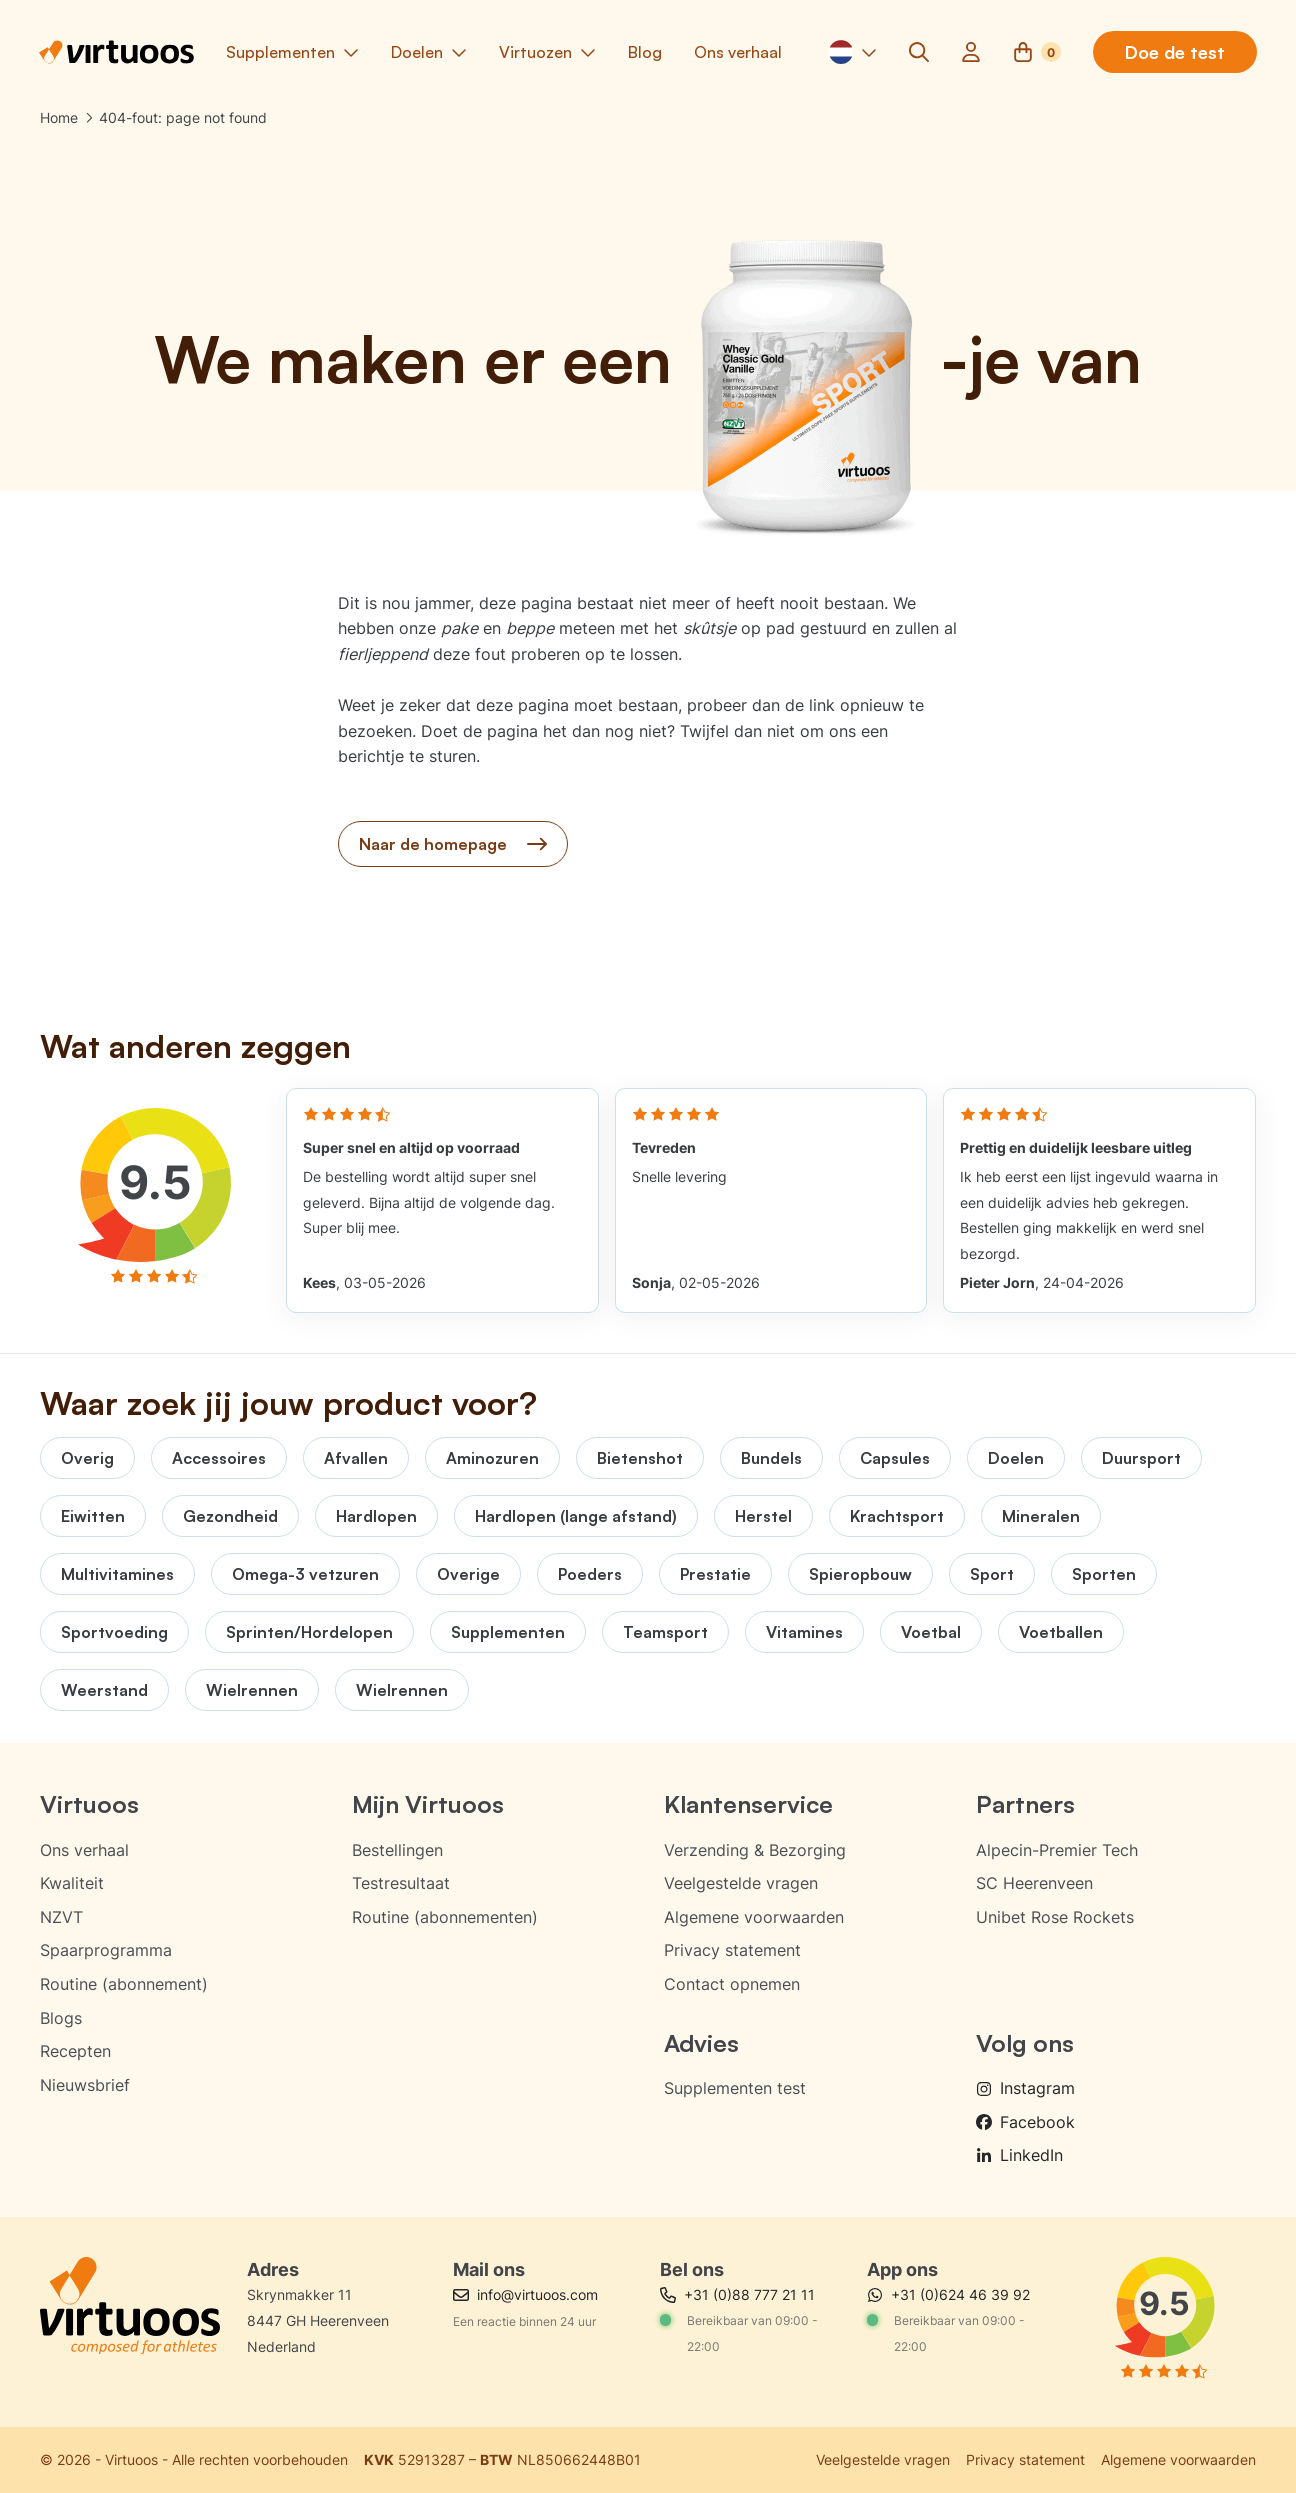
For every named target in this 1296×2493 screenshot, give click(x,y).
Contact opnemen (732, 1984)
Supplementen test (735, 2088)
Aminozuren (492, 1458)
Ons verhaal (84, 1850)
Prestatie (715, 1574)
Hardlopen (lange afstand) (576, 1516)
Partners (1025, 1804)
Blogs (61, 2018)
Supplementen (508, 1632)
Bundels (771, 1458)
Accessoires (219, 1458)
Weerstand (104, 1690)
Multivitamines (117, 1574)
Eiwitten (93, 1516)
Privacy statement (732, 1950)
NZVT (61, 1917)
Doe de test (1174, 53)
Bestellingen (397, 1850)
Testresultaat (401, 1883)
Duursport (1141, 1458)
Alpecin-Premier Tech (1057, 1850)
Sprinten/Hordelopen (309, 1632)
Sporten (1104, 1574)
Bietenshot (640, 1458)
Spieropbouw (860, 1574)
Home (59, 118)
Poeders (590, 1574)
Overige (468, 1574)
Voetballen (1061, 1632)
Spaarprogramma (106, 1950)
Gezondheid (230, 1516)
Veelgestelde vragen (741, 1883)
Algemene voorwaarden (754, 1917)
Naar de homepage (453, 846)
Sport (992, 1574)
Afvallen (356, 1458)
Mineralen (1041, 1516)
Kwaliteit (72, 1883)
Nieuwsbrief (85, 2085)
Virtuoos (89, 1804)
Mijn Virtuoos (428, 1804)
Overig (87, 1458)
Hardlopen (376, 1516)
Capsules (895, 1458)
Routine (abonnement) (124, 1984)
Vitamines (804, 1632)
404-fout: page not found (183, 118)
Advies (701, 2043)
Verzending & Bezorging (755, 1850)
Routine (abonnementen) (445, 1917)
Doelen (1016, 1458)
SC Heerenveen (1034, 1883)
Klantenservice (748, 1804)
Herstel (763, 1516)
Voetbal (931, 1632)
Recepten (75, 2051)
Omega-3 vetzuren (305, 1574)
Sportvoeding (114, 1632)
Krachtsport (897, 1516)
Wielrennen (252, 1690)
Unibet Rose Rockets (1055, 1917)
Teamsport (665, 1632)
